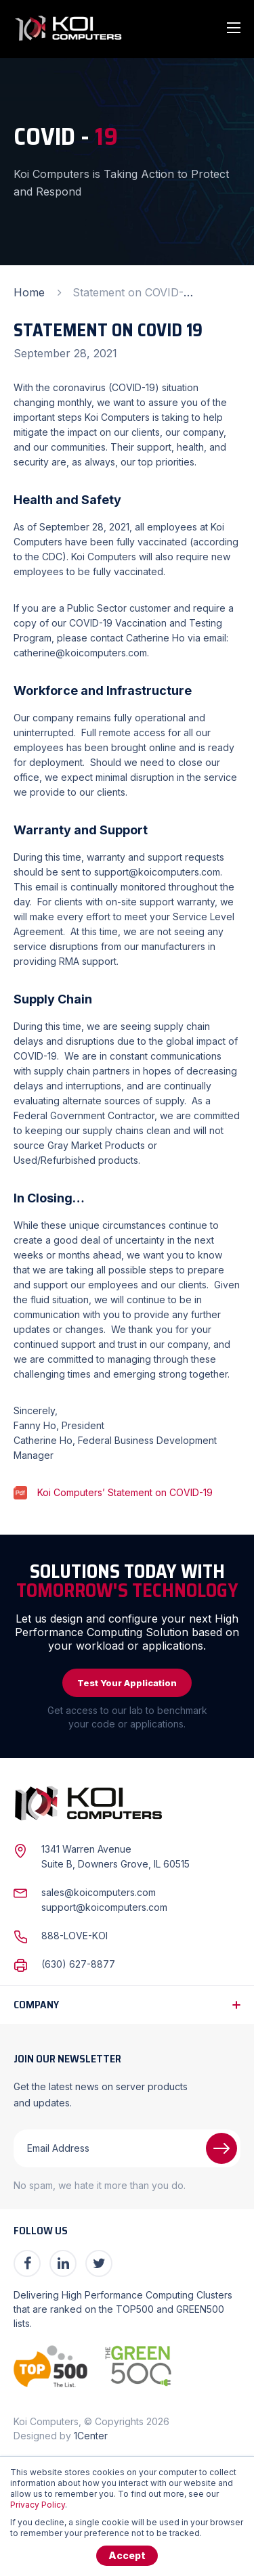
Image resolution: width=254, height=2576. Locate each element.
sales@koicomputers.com (98, 1892)
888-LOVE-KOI (74, 1935)
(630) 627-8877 (78, 1964)
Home (29, 292)
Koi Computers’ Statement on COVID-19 (125, 1492)
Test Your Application (127, 1682)
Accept (127, 2555)
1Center (91, 2435)
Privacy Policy (37, 2505)
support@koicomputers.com (104, 1907)
